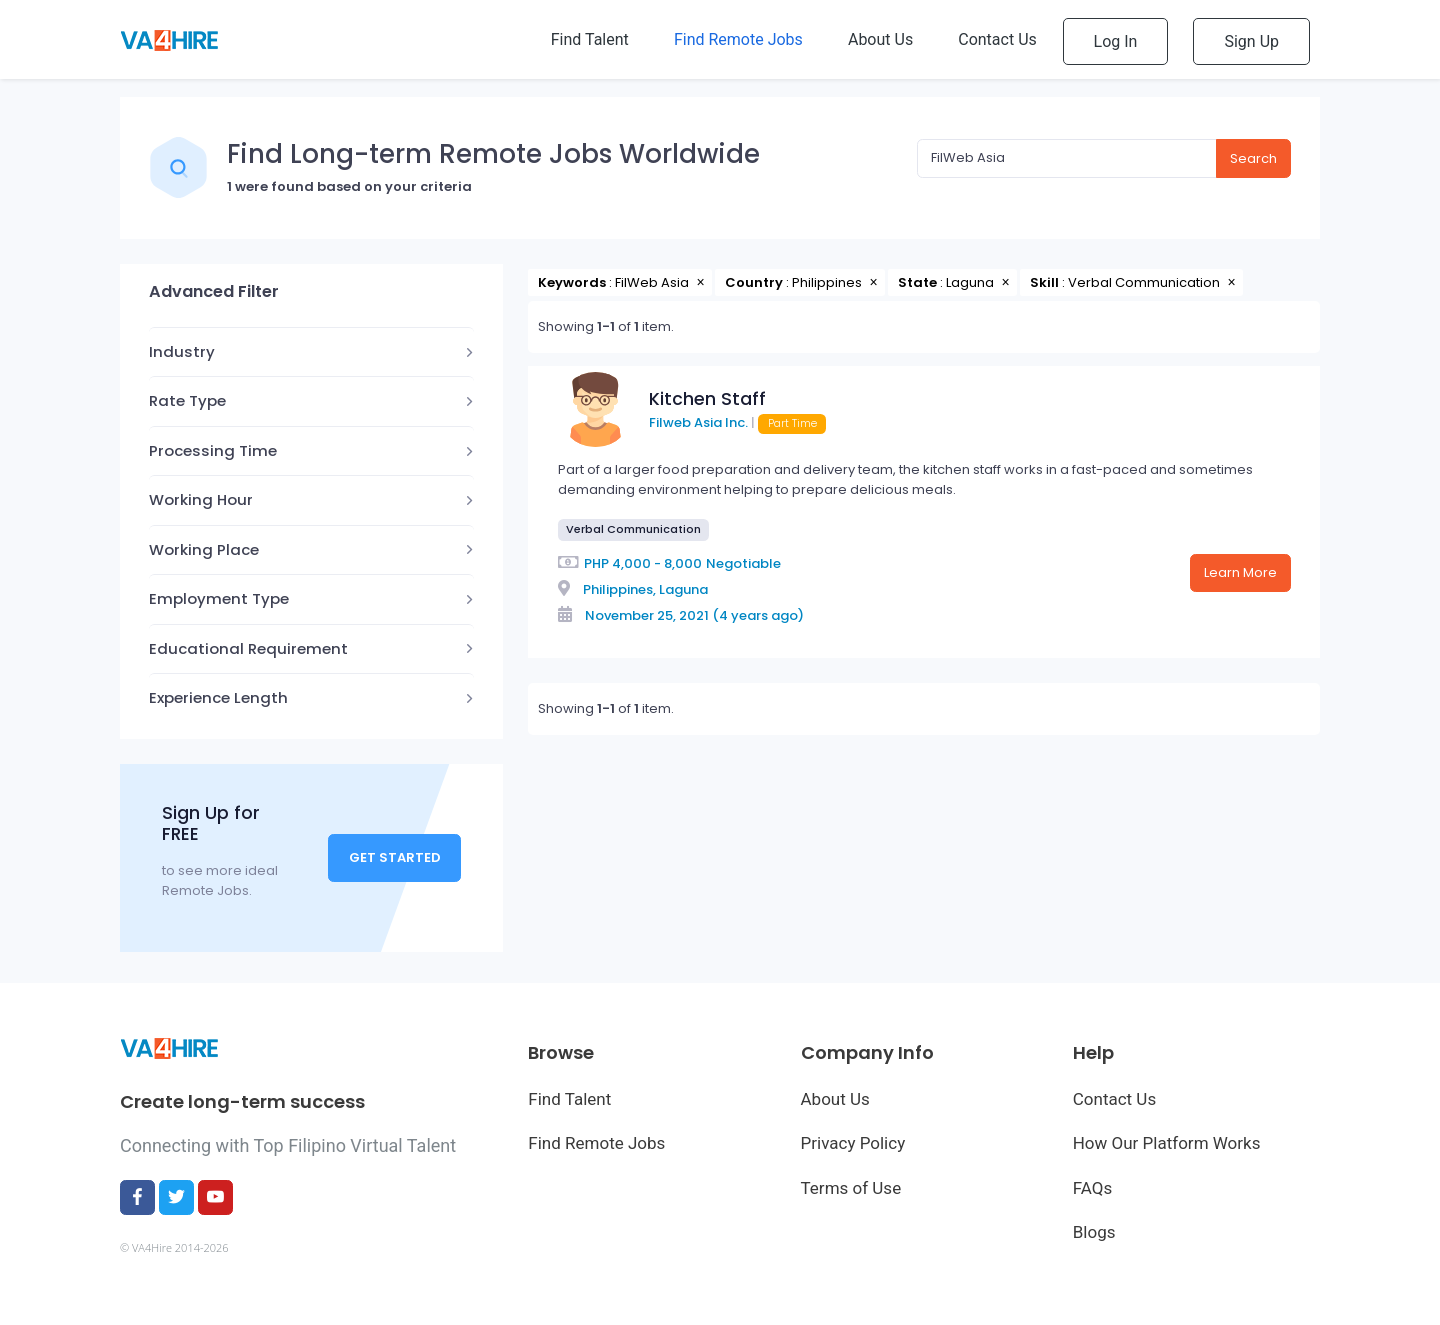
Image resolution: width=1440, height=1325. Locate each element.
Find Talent (569, 1099)
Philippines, (619, 589)
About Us (835, 1099)
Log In (1116, 41)
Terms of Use (851, 1188)
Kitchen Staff (707, 399)
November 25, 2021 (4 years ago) (694, 615)
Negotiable (743, 563)
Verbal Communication (633, 529)
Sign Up (1251, 41)
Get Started (395, 857)
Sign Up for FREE (211, 824)
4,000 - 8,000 (657, 563)
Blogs (1094, 1232)
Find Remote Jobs (596, 1143)
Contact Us (1114, 1099)
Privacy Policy (853, 1143)
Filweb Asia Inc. (698, 422)
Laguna (683, 589)
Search (1253, 158)
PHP (596, 563)
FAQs (1092, 1188)
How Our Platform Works (1167, 1143)
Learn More (1240, 572)
